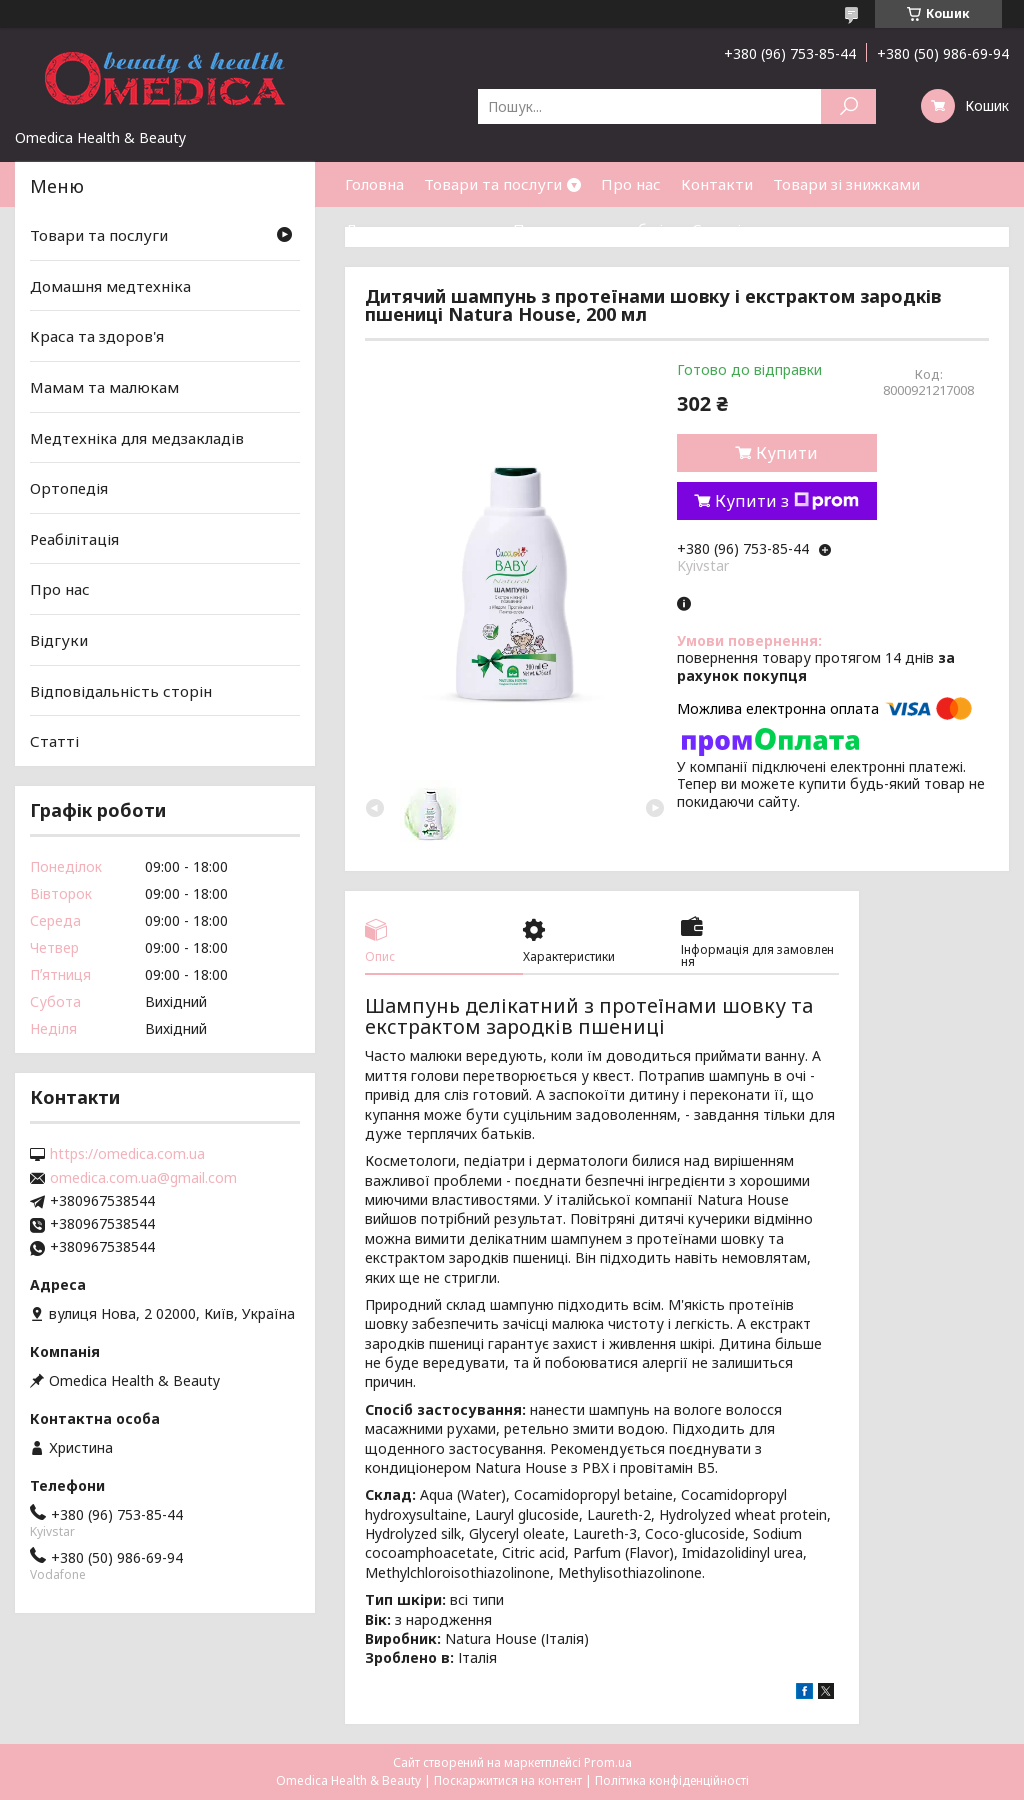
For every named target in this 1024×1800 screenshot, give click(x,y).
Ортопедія (69, 488)
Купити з (787, 501)
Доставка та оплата (419, 229)
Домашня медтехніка (110, 286)
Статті (716, 229)
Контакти (717, 184)
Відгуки (59, 640)
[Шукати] (848, 106)
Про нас (631, 184)
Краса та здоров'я (97, 336)
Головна (374, 184)
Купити (787, 453)
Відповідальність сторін (121, 691)
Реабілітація (74, 539)
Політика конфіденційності (672, 1780)
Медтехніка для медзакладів (137, 437)
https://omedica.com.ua (127, 1154)
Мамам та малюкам (104, 387)
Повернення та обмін (592, 229)
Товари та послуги (493, 184)
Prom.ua (608, 1762)
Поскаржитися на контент (508, 1780)
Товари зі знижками (846, 184)
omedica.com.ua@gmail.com (143, 1178)
